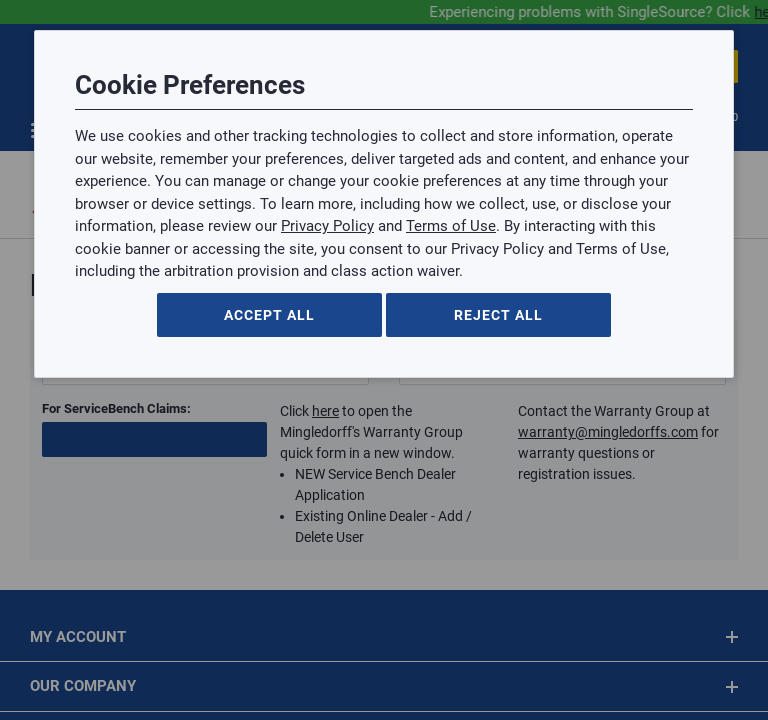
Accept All (269, 315)
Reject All (498, 315)
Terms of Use (451, 226)
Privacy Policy (327, 226)
